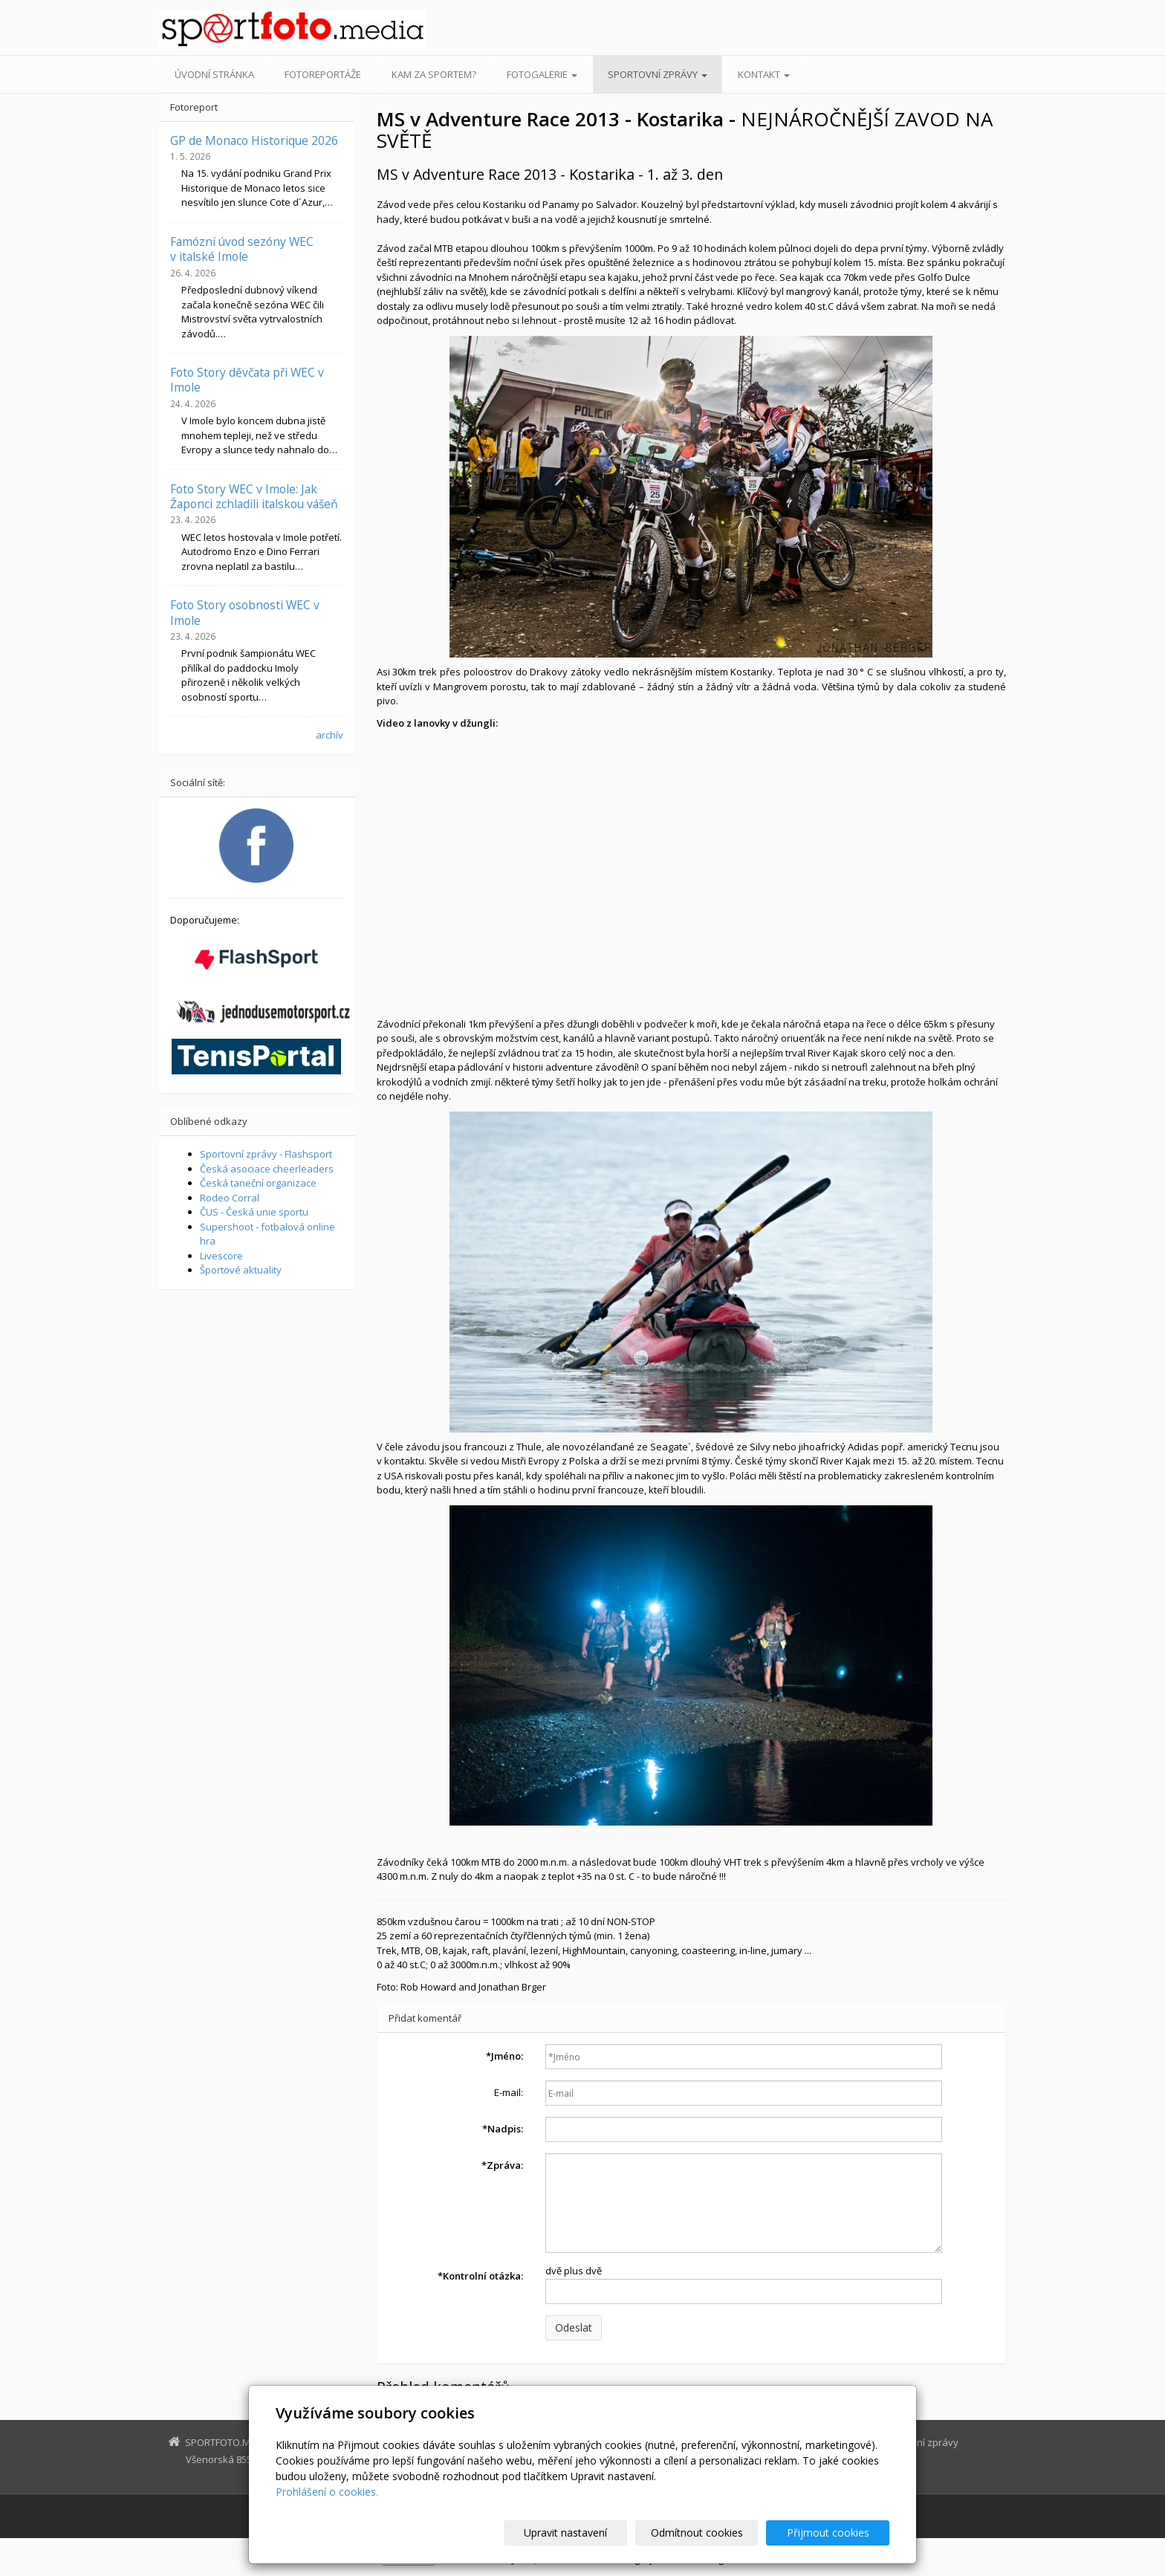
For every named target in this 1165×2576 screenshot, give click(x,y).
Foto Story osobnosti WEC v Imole (244, 612)
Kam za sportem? (434, 74)
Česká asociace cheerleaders (267, 1168)
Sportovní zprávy (657, 74)
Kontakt (764, 74)
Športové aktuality (241, 1269)
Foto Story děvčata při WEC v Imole (247, 379)
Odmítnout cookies (711, 2532)
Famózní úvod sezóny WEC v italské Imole (242, 249)
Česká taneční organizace (258, 1183)
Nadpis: (502, 2128)
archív (329, 735)
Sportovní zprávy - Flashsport (266, 1154)
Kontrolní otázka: (480, 2276)
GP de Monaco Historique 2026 (254, 140)
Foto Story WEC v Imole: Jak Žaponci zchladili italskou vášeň (254, 496)
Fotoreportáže (323, 74)
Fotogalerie (542, 74)
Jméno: (504, 2056)
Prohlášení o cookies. (327, 2492)
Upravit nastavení (589, 2532)
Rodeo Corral (229, 1197)
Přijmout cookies (832, 2532)
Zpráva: (502, 2165)
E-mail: (508, 2092)
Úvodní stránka (214, 74)
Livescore (221, 1255)
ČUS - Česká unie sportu (254, 1212)
